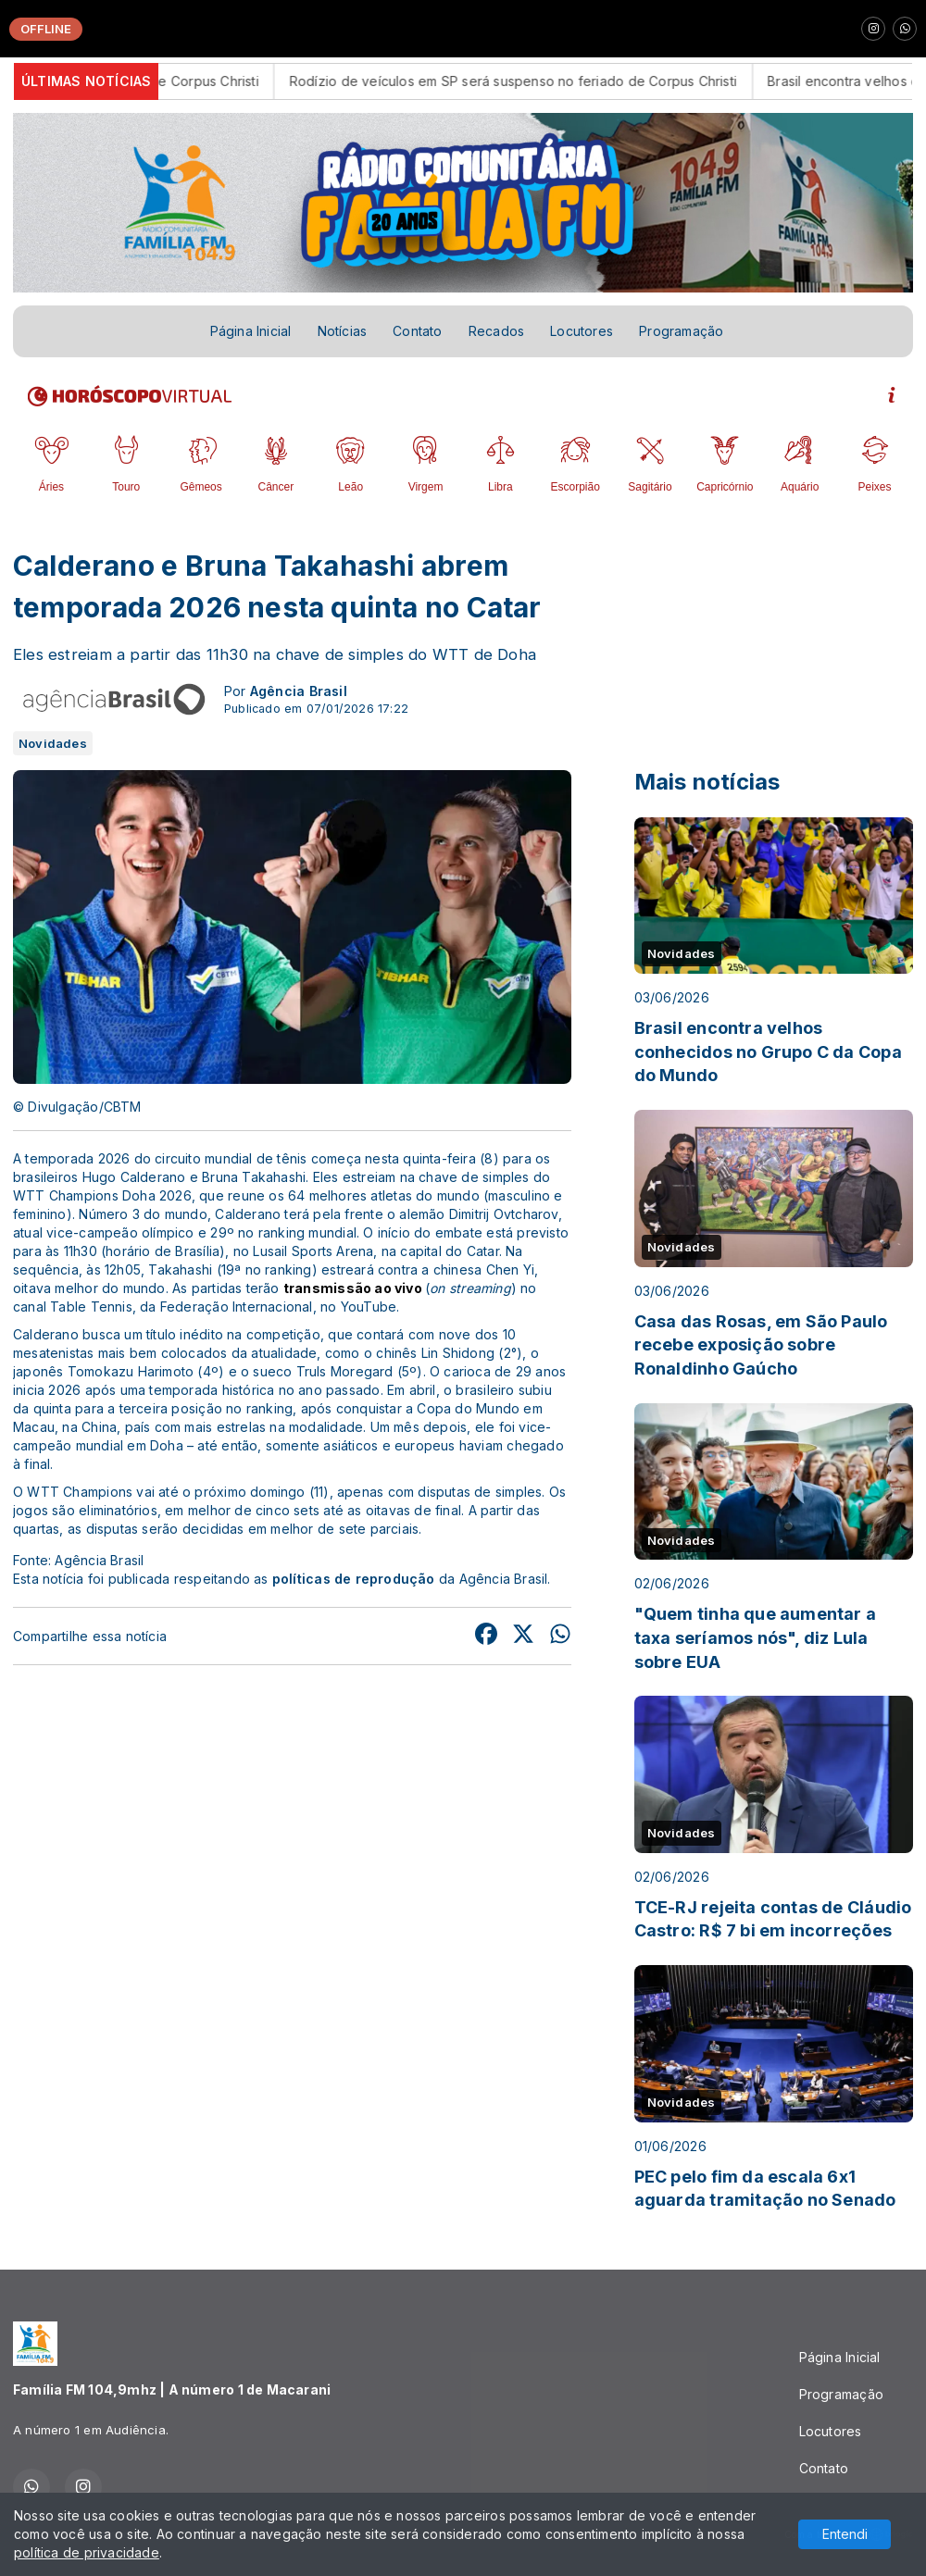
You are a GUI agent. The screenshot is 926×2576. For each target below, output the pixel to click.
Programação (681, 331)
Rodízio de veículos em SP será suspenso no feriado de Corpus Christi (539, 81)
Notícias (343, 331)
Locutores (581, 331)
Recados (496, 331)
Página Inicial (251, 331)
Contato (417, 331)
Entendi (845, 2534)
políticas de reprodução (353, 1579)
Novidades (53, 743)
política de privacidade (86, 2552)
